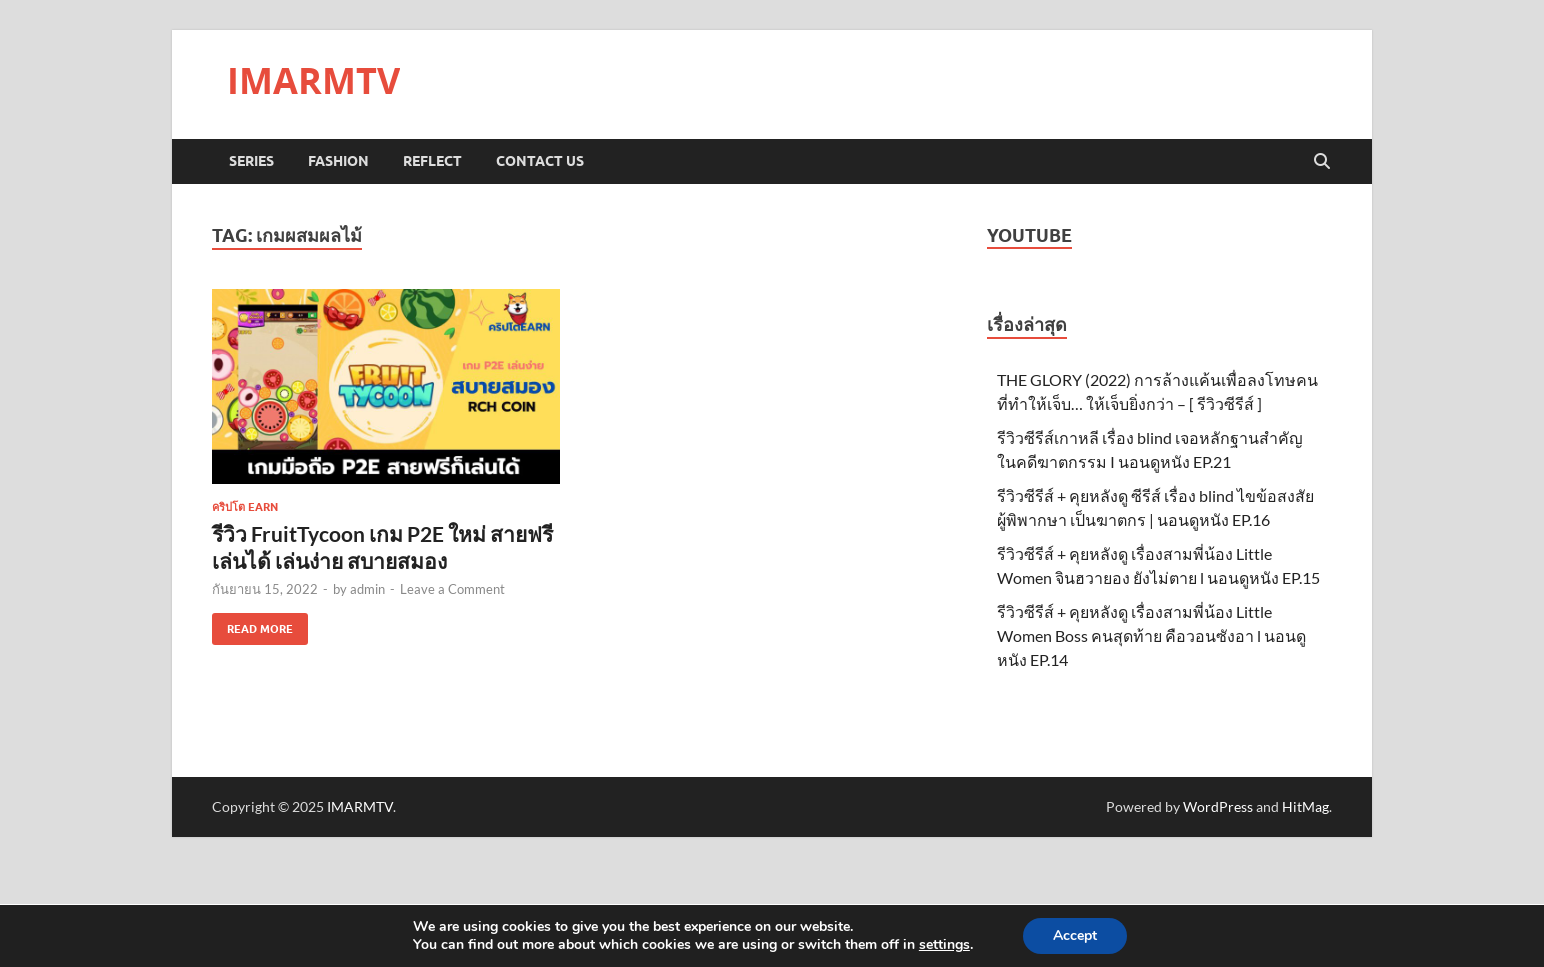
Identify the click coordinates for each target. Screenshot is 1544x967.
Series (251, 161)
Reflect (432, 161)
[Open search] (1322, 162)
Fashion (338, 161)
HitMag (1305, 806)
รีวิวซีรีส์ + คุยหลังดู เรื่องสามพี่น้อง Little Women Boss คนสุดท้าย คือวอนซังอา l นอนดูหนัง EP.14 (1151, 635)
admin (367, 589)
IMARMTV (313, 80)
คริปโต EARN (245, 507)
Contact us (540, 161)
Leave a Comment (452, 589)
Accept (1075, 935)
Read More (252, 624)
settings (944, 945)
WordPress (1218, 806)
